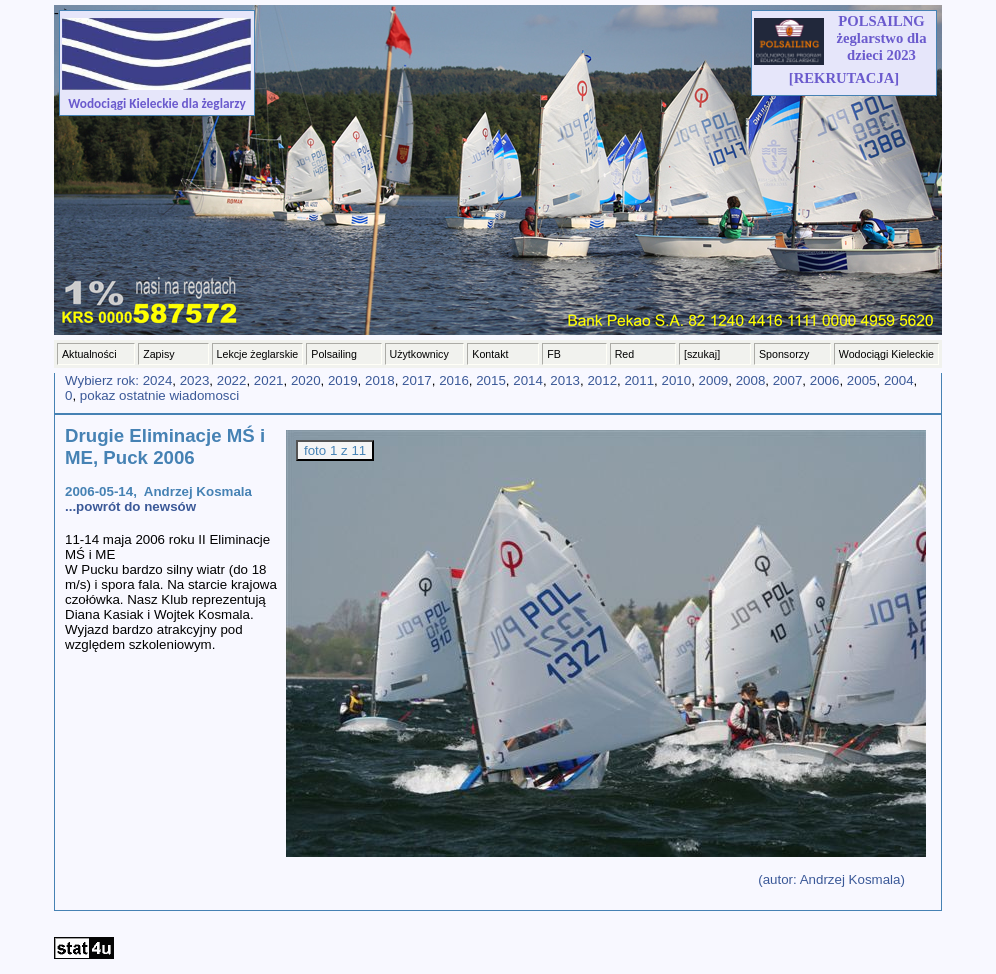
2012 (602, 380)
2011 (639, 380)
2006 (825, 380)
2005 (862, 380)
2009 (714, 380)
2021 (269, 380)
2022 (232, 380)
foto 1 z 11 (335, 450)
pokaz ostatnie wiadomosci (159, 395)
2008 (751, 380)
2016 (454, 380)
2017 (417, 380)
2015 (491, 380)
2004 (899, 380)
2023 (195, 380)
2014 (528, 380)
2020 (306, 380)
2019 (343, 380)
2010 (677, 380)
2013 (565, 380)
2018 (380, 380)
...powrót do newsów (130, 506)
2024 (158, 380)
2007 (788, 380)
